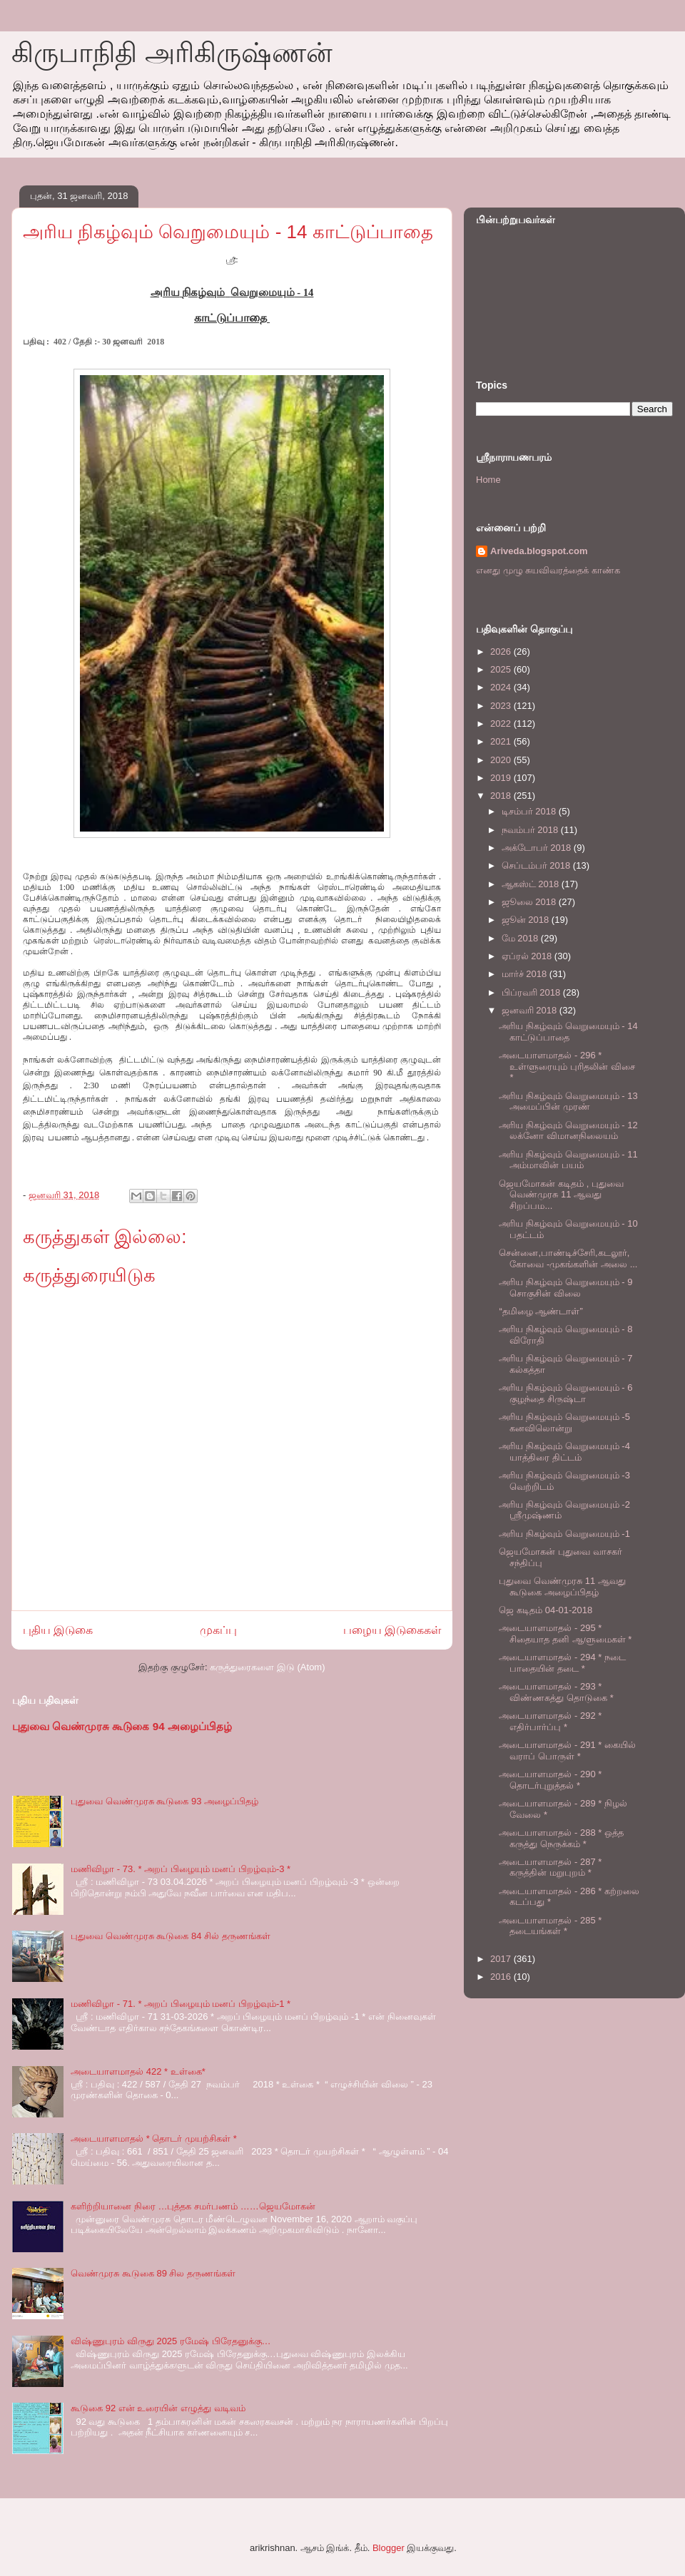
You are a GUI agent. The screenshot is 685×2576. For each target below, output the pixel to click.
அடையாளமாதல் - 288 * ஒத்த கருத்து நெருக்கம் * (561, 1838)
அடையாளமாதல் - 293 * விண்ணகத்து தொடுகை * (556, 1692)
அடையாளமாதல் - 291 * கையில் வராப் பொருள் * (567, 1750)
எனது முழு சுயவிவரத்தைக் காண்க (548, 570)
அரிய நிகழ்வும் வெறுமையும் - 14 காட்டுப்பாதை (568, 1032)
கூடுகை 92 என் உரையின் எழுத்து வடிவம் (158, 2408)
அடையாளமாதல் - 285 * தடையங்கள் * (550, 1926)
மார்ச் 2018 (525, 973)
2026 (502, 651)
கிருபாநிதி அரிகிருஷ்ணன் (172, 53)
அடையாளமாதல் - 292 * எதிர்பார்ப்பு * (550, 1721)
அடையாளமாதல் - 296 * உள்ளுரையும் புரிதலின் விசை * (566, 1066)
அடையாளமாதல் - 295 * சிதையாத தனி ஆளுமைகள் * (565, 1633)
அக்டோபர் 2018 (538, 847)
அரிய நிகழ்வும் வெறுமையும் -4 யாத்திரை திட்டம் (564, 1452)
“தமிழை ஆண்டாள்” (540, 1311)
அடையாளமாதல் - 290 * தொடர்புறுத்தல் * (550, 1780)
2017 (502, 1958)
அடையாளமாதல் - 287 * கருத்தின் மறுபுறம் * (550, 1867)
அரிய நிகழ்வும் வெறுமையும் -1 (564, 1533)
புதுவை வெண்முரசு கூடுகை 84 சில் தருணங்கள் (170, 1936)
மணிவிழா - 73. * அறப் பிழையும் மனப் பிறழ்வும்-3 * (180, 1869)
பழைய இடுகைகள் (392, 1630)
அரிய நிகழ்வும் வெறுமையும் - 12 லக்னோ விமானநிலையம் (568, 1131)
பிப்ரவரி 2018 (532, 992)
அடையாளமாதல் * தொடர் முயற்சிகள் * (154, 2138)
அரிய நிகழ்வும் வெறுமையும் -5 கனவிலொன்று (564, 1422)
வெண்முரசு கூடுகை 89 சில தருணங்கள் (153, 2273)
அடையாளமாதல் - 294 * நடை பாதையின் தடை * (562, 1663)
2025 (502, 669)
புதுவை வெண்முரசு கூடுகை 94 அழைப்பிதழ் (122, 1726)
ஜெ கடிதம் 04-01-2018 (545, 1610)
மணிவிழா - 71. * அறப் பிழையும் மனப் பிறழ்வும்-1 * (180, 2003)
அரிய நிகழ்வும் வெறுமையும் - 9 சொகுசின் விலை (565, 1288)
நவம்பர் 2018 (531, 829)
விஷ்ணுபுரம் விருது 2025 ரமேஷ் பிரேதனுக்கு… (170, 2341)
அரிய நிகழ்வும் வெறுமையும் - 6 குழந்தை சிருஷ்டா (565, 1393)
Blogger (388, 2547)
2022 (502, 723)
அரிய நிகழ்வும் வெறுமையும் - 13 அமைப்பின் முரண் (568, 1101)
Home (488, 479)
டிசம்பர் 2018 (530, 811)
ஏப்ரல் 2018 (528, 956)
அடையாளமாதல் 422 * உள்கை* (138, 2071)
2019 (502, 777)
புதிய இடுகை (58, 1630)
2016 (502, 1976)
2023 (502, 705)
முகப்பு (218, 1630)
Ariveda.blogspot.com (539, 551)
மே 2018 (521, 938)
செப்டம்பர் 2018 (537, 865)
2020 (502, 760)
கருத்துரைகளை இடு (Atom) (267, 1667)
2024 (502, 687)
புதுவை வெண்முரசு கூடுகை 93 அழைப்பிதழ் (164, 1801)
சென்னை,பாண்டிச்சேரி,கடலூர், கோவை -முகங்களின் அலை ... (568, 1258)
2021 (502, 741)
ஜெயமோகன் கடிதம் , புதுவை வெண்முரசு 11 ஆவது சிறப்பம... (561, 1194)
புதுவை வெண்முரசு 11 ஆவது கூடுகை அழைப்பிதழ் (562, 1586)
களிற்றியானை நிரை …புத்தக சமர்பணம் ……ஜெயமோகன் (193, 2206)
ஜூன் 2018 (527, 919)
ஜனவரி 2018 (530, 1010)
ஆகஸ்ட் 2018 (532, 884)
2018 (502, 795)
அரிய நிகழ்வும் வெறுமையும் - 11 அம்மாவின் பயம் (568, 1160)
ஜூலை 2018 (530, 901)
